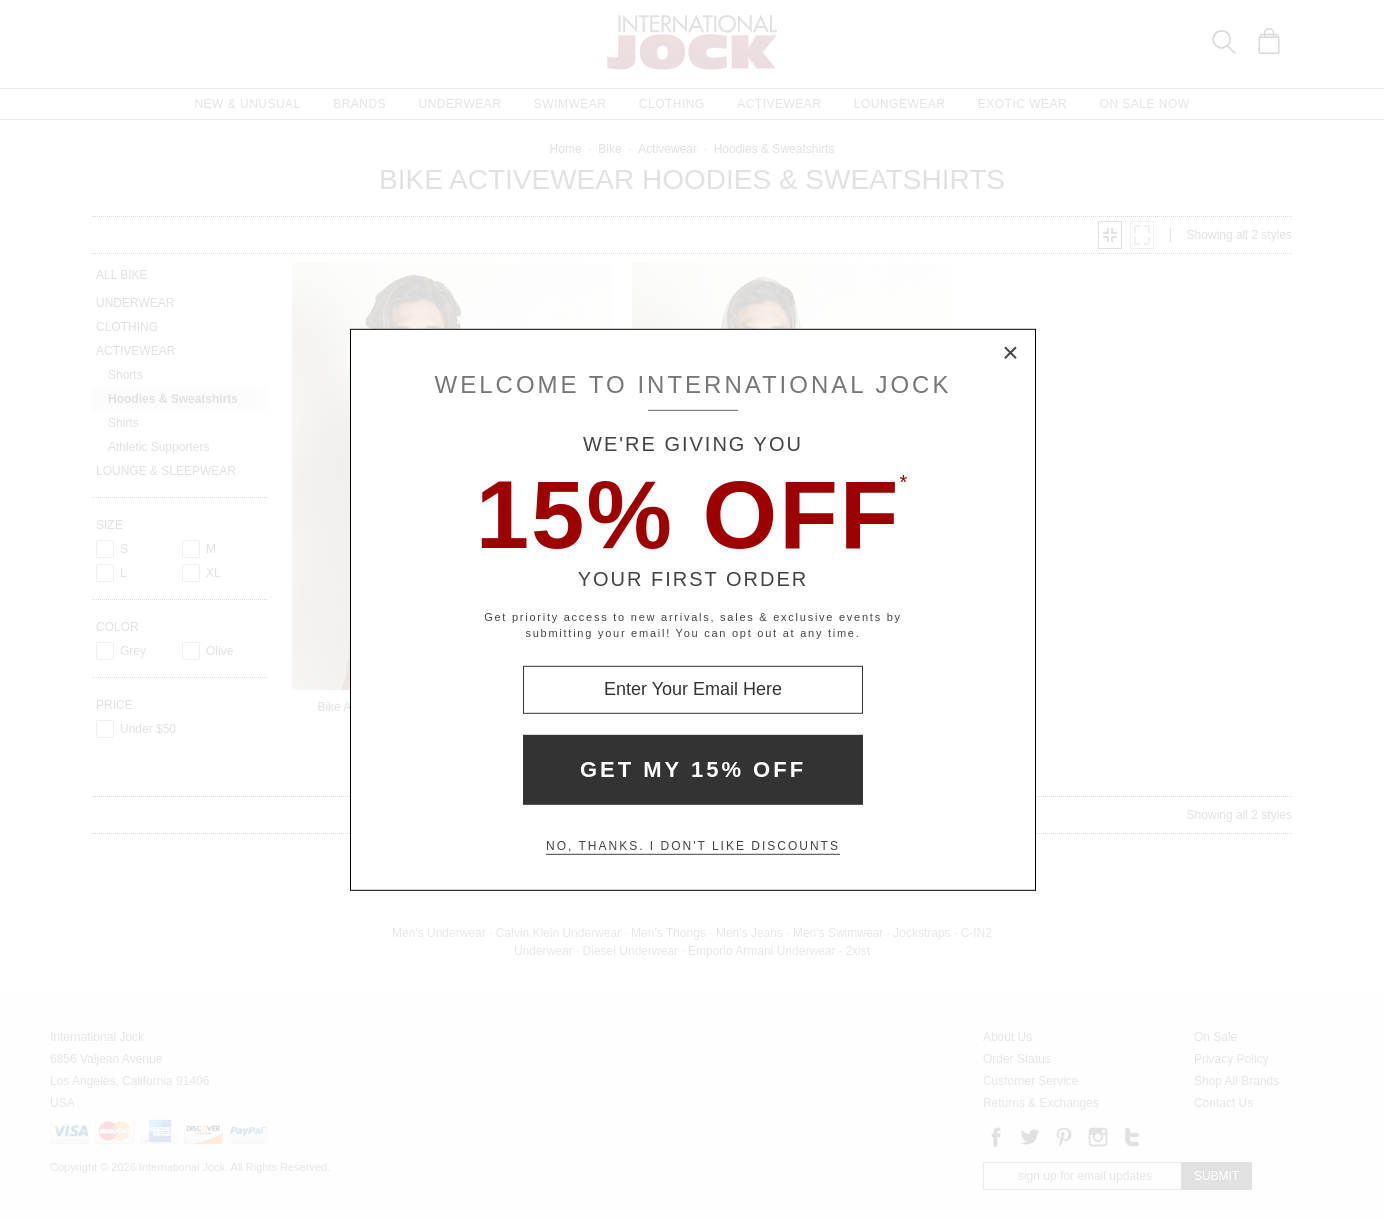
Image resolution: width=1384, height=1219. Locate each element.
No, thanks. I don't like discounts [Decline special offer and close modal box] (693, 846)
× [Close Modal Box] (1011, 353)
